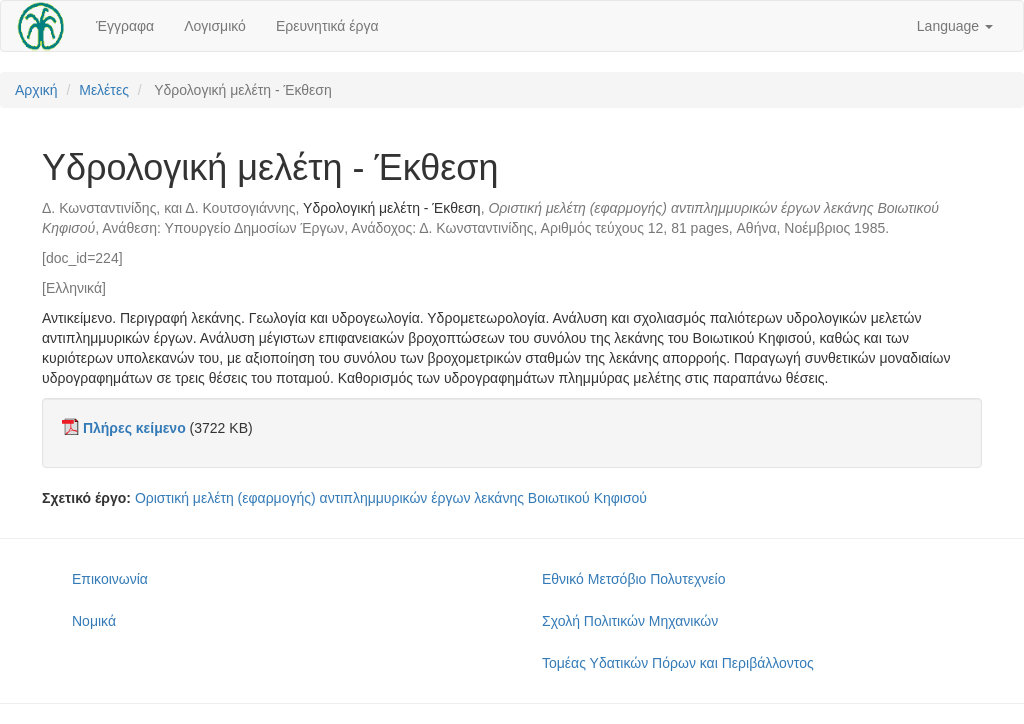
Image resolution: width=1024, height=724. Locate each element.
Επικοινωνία (110, 579)
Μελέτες (104, 90)
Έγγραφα (125, 26)
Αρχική (36, 90)
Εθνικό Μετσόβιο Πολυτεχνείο (633, 579)
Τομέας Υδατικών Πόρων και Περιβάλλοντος (678, 663)
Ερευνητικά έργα (327, 26)
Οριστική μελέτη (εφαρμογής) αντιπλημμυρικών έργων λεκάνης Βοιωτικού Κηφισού (391, 498)
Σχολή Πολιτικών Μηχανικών (630, 621)
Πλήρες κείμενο (134, 428)
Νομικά (94, 621)
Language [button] (955, 26)
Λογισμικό (215, 26)
